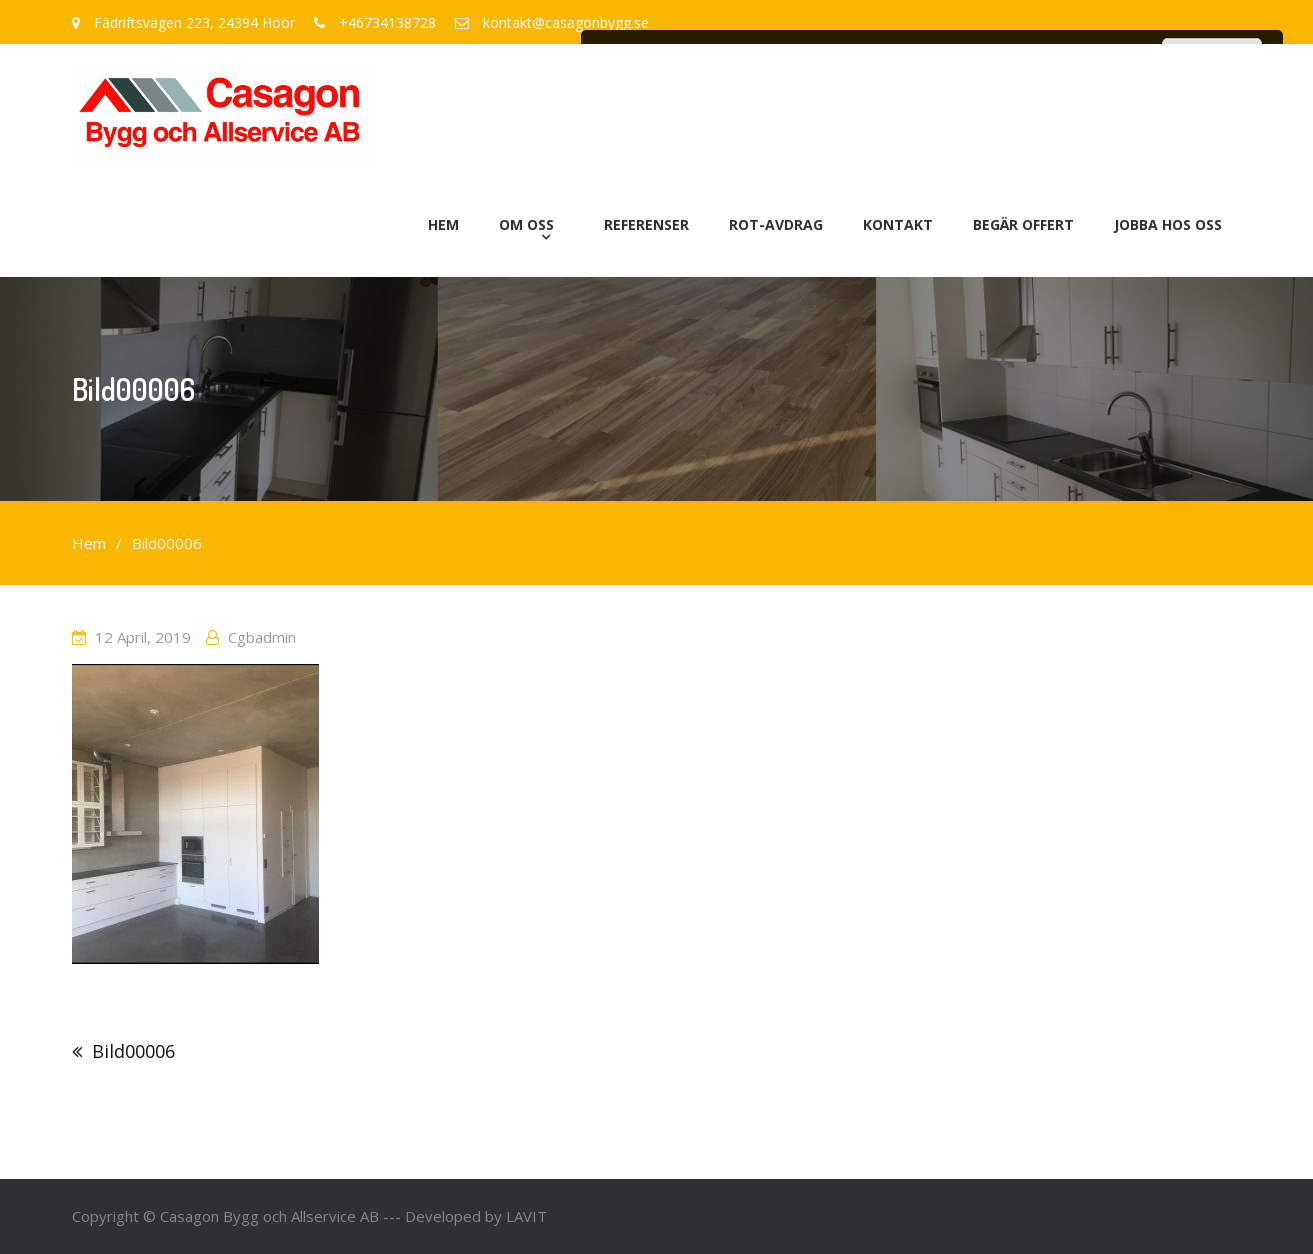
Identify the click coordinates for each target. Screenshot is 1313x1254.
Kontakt (898, 224)
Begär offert (1023, 224)
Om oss (526, 224)
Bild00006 (133, 1051)
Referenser (646, 224)
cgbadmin (262, 637)
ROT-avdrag (776, 224)
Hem (443, 224)
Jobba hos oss (1168, 224)
